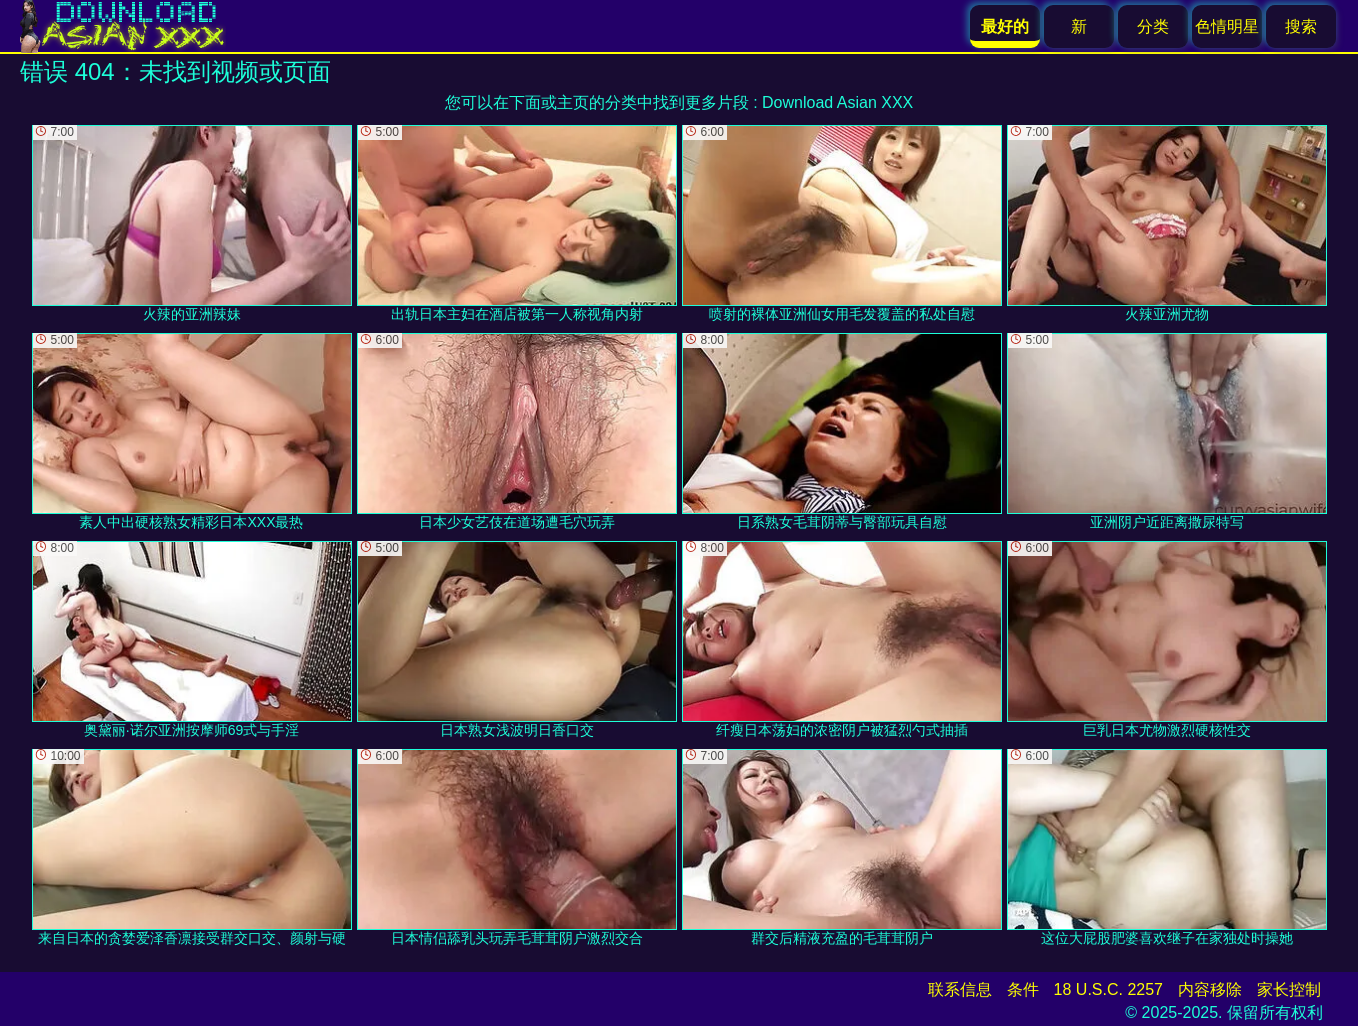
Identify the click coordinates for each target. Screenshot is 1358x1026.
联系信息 (960, 989)
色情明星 (1227, 26)
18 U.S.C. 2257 (1108, 989)
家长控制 (1289, 989)
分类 (1153, 26)
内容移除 (1210, 989)
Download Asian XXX (837, 102)
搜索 (1301, 26)
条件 (1023, 989)
